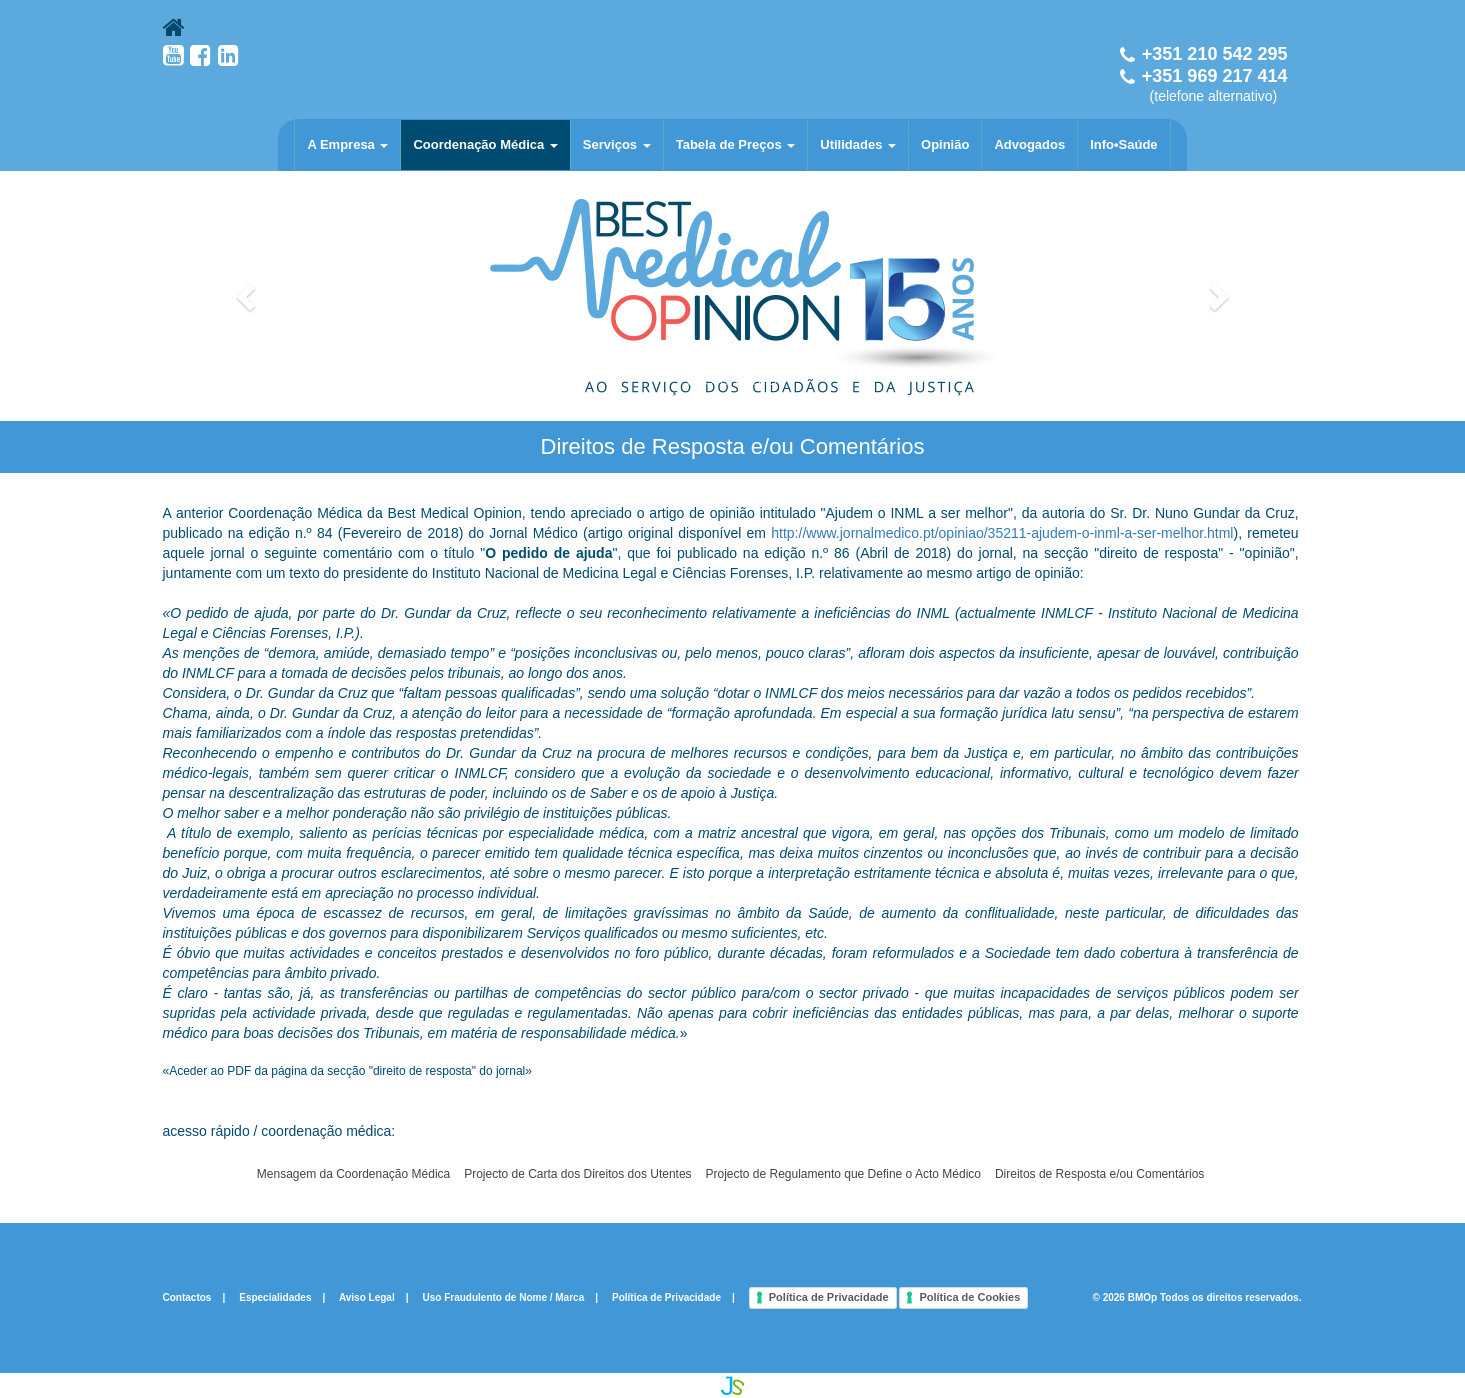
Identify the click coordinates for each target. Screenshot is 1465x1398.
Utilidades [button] (858, 144)
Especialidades (275, 1296)
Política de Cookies (969, 1297)
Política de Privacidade (666, 1296)
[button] (248, 296)
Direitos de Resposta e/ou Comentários (1099, 1174)
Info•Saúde (1123, 144)
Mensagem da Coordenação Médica (353, 1174)
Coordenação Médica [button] (485, 144)
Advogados (1029, 144)
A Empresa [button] (347, 144)
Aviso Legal (367, 1296)
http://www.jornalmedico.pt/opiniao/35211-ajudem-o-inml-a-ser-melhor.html (1002, 533)
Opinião (945, 144)
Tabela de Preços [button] (736, 144)
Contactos (187, 1296)
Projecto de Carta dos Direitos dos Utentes (577, 1174)
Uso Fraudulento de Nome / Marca (504, 1296)
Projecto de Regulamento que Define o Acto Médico (843, 1174)
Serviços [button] (617, 144)
